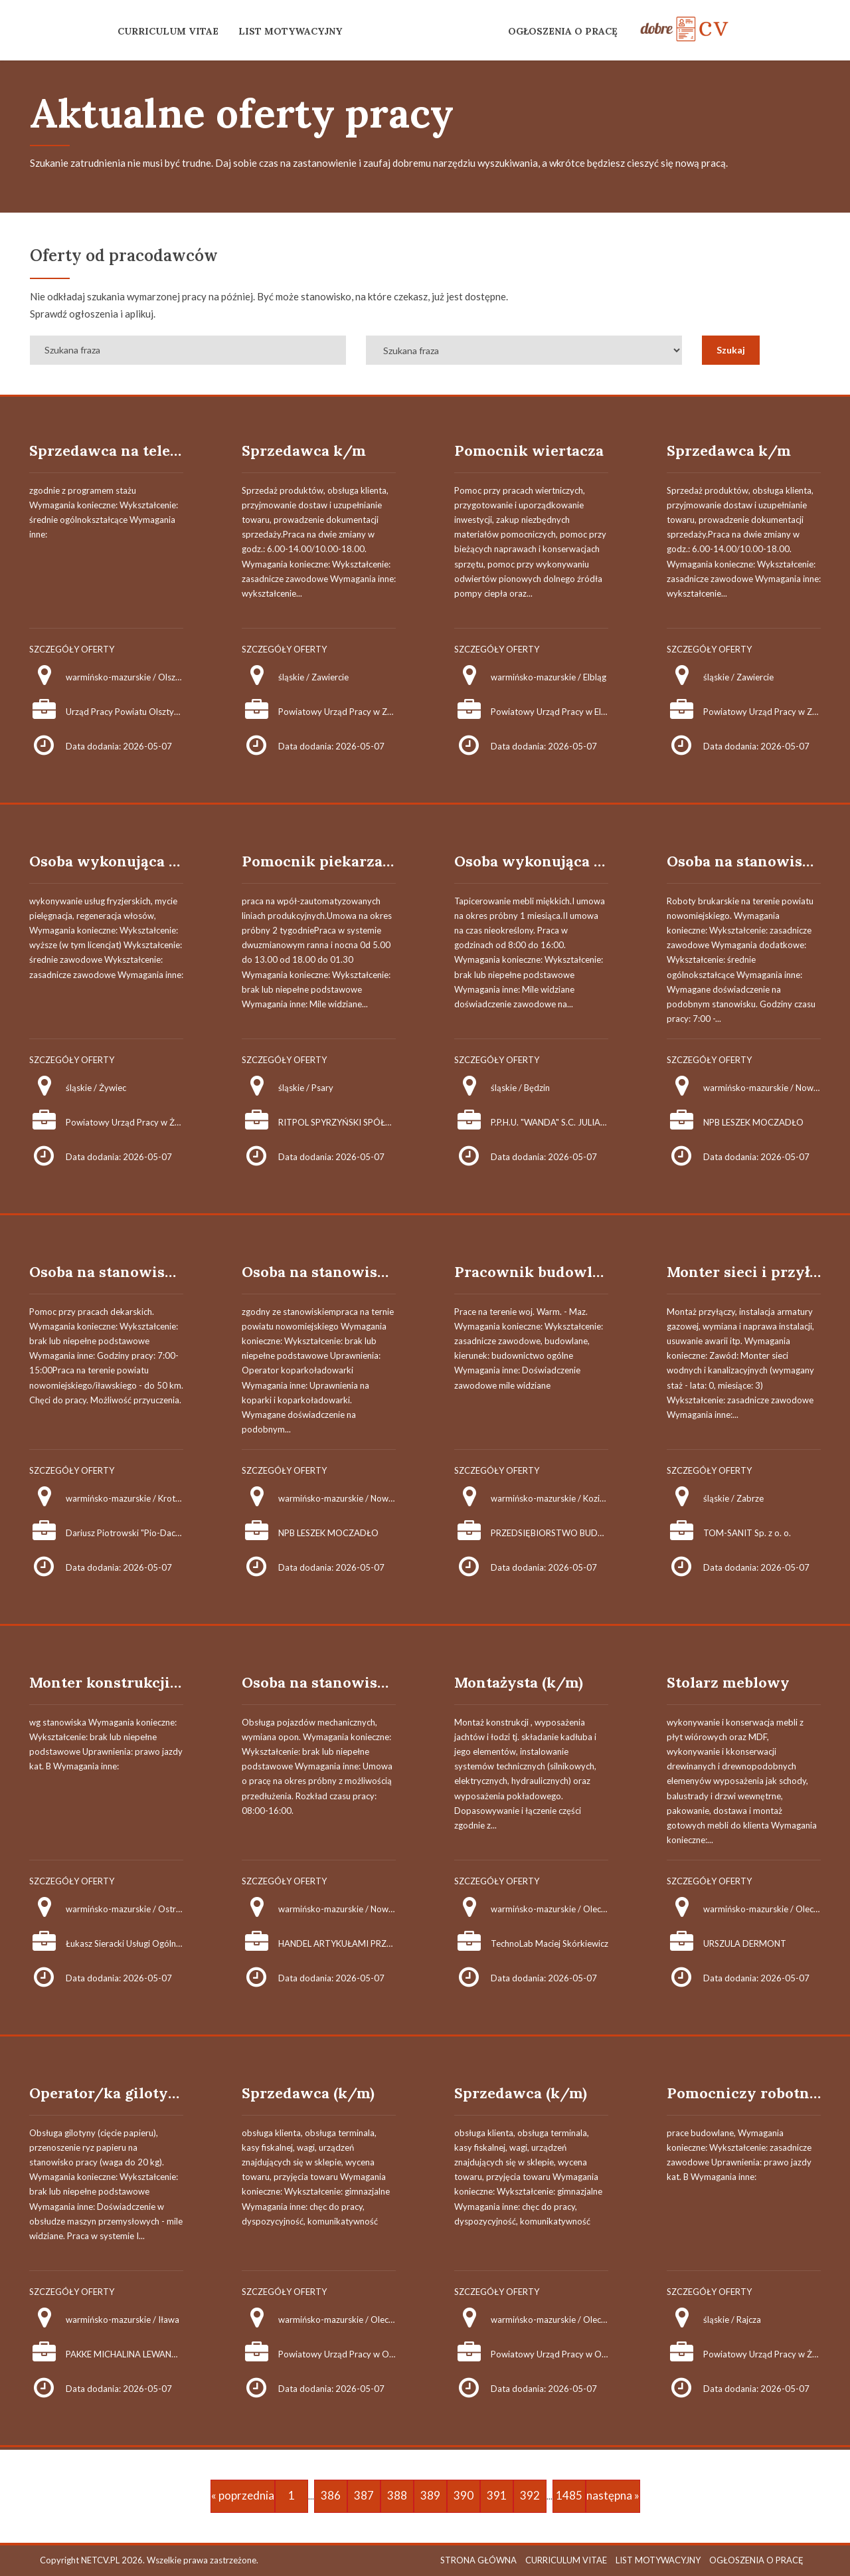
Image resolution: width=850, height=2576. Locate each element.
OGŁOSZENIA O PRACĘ (563, 31)
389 (430, 2495)
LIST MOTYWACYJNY (290, 31)
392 (530, 2495)
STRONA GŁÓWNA (478, 2560)
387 (364, 2495)
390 (463, 2495)
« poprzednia (242, 2495)
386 (331, 2495)
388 (397, 2495)
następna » (612, 2495)
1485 (569, 2495)
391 (497, 2495)
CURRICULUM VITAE (168, 31)
